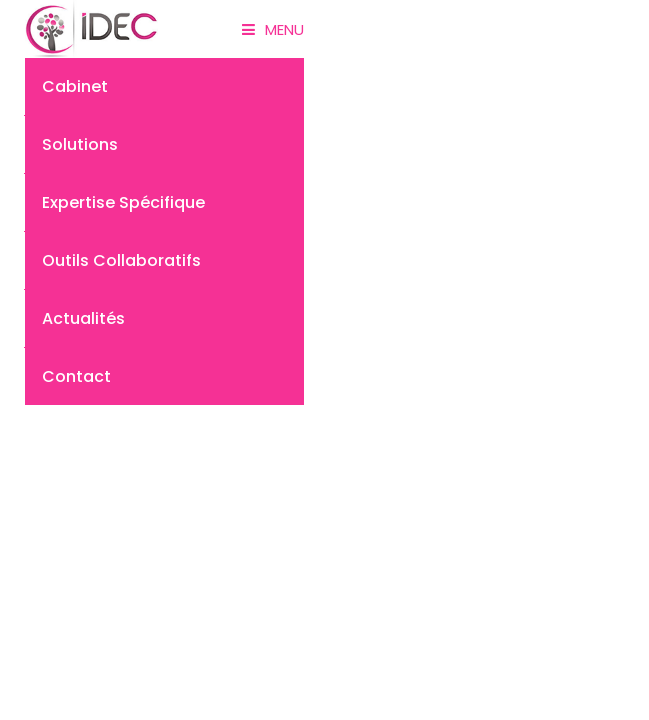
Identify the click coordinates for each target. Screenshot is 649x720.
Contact (76, 376)
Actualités (83, 318)
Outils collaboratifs (121, 260)
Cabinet (75, 86)
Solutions (80, 144)
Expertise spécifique (123, 202)
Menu (273, 29)
